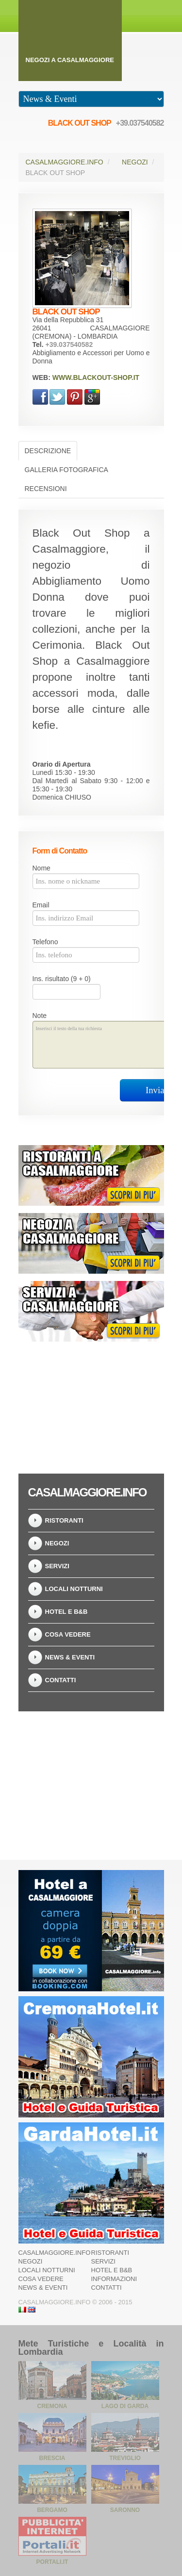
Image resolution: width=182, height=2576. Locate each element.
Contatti (60, 1680)
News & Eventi (70, 1657)
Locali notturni (74, 1588)
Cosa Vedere (68, 1634)
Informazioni (114, 2278)
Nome (41, 868)
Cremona (52, 2406)
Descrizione (48, 451)
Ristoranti (64, 1520)
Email (41, 905)
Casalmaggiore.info (64, 162)
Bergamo (52, 2510)
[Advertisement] (91, 1404)
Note (40, 1015)
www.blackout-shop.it (95, 377)
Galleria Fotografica (66, 470)
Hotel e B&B (66, 1611)
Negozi (135, 162)
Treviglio (125, 2458)
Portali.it (52, 2562)
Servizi (57, 1566)
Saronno (125, 2510)
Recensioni (46, 488)
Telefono (45, 942)
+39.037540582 (140, 123)
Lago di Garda (125, 2406)
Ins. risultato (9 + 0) (62, 979)
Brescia (52, 2458)
